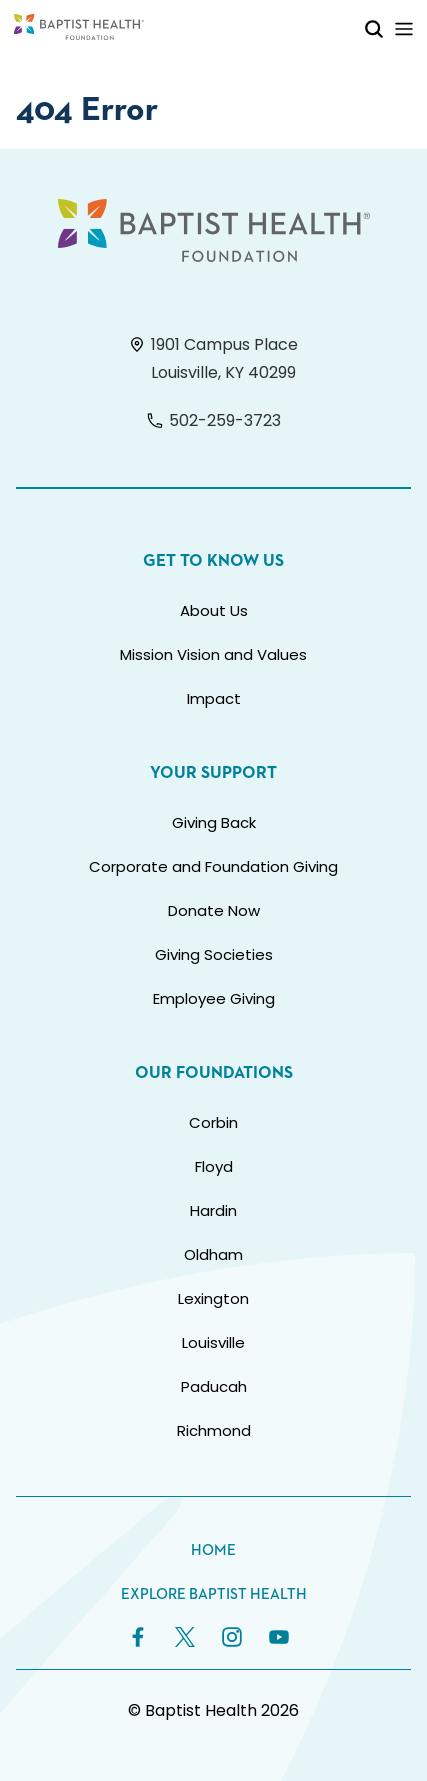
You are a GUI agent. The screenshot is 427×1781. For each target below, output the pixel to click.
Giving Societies (214, 954)
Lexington (213, 1298)
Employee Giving (214, 998)
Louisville (213, 1342)
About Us (214, 610)
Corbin (213, 1122)
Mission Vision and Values (213, 654)
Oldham (213, 1254)
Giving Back (214, 822)
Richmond (214, 1430)
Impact (214, 698)
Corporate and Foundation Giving (213, 866)
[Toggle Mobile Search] (374, 28)
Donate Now (214, 910)
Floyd (214, 1166)
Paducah (214, 1386)
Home (213, 1550)
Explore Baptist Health (214, 1594)
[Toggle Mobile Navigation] (404, 28)
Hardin (213, 1210)
